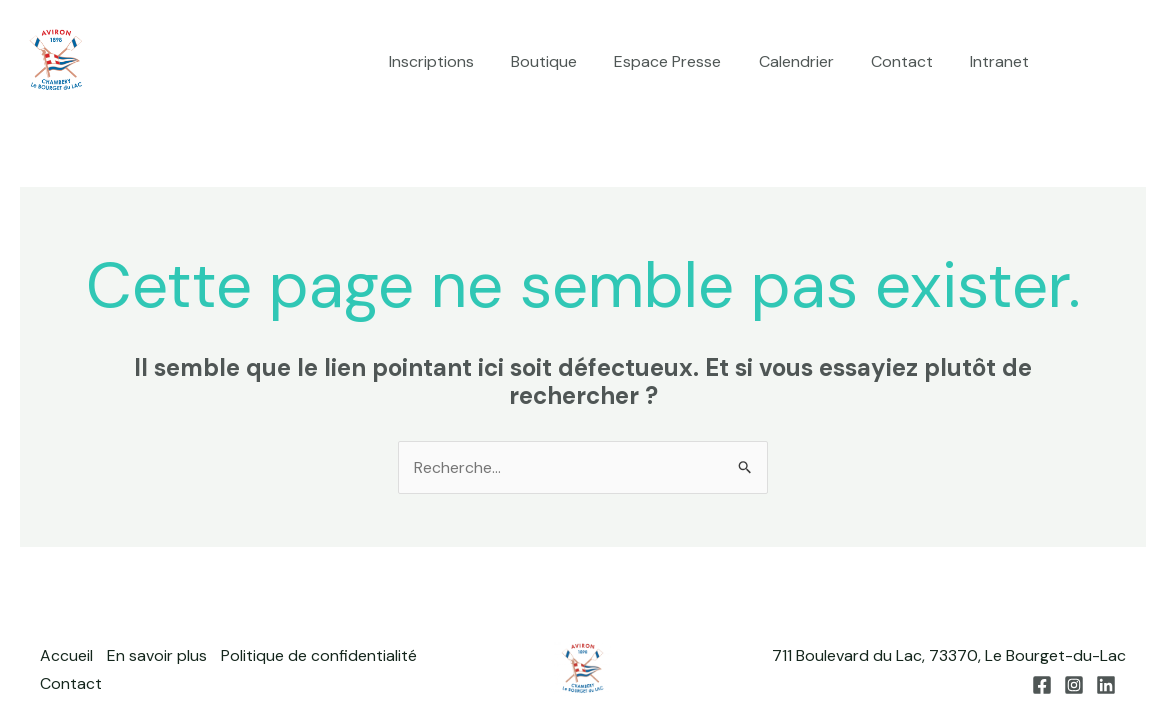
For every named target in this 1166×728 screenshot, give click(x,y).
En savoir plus (158, 656)
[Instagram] (1107, 63)
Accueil (66, 656)
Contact (910, 61)
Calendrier (809, 61)
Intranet (1002, 61)
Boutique (568, 61)
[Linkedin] (1137, 63)
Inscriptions (460, 61)
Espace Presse (686, 61)
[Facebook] (1077, 63)
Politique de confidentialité (321, 656)
